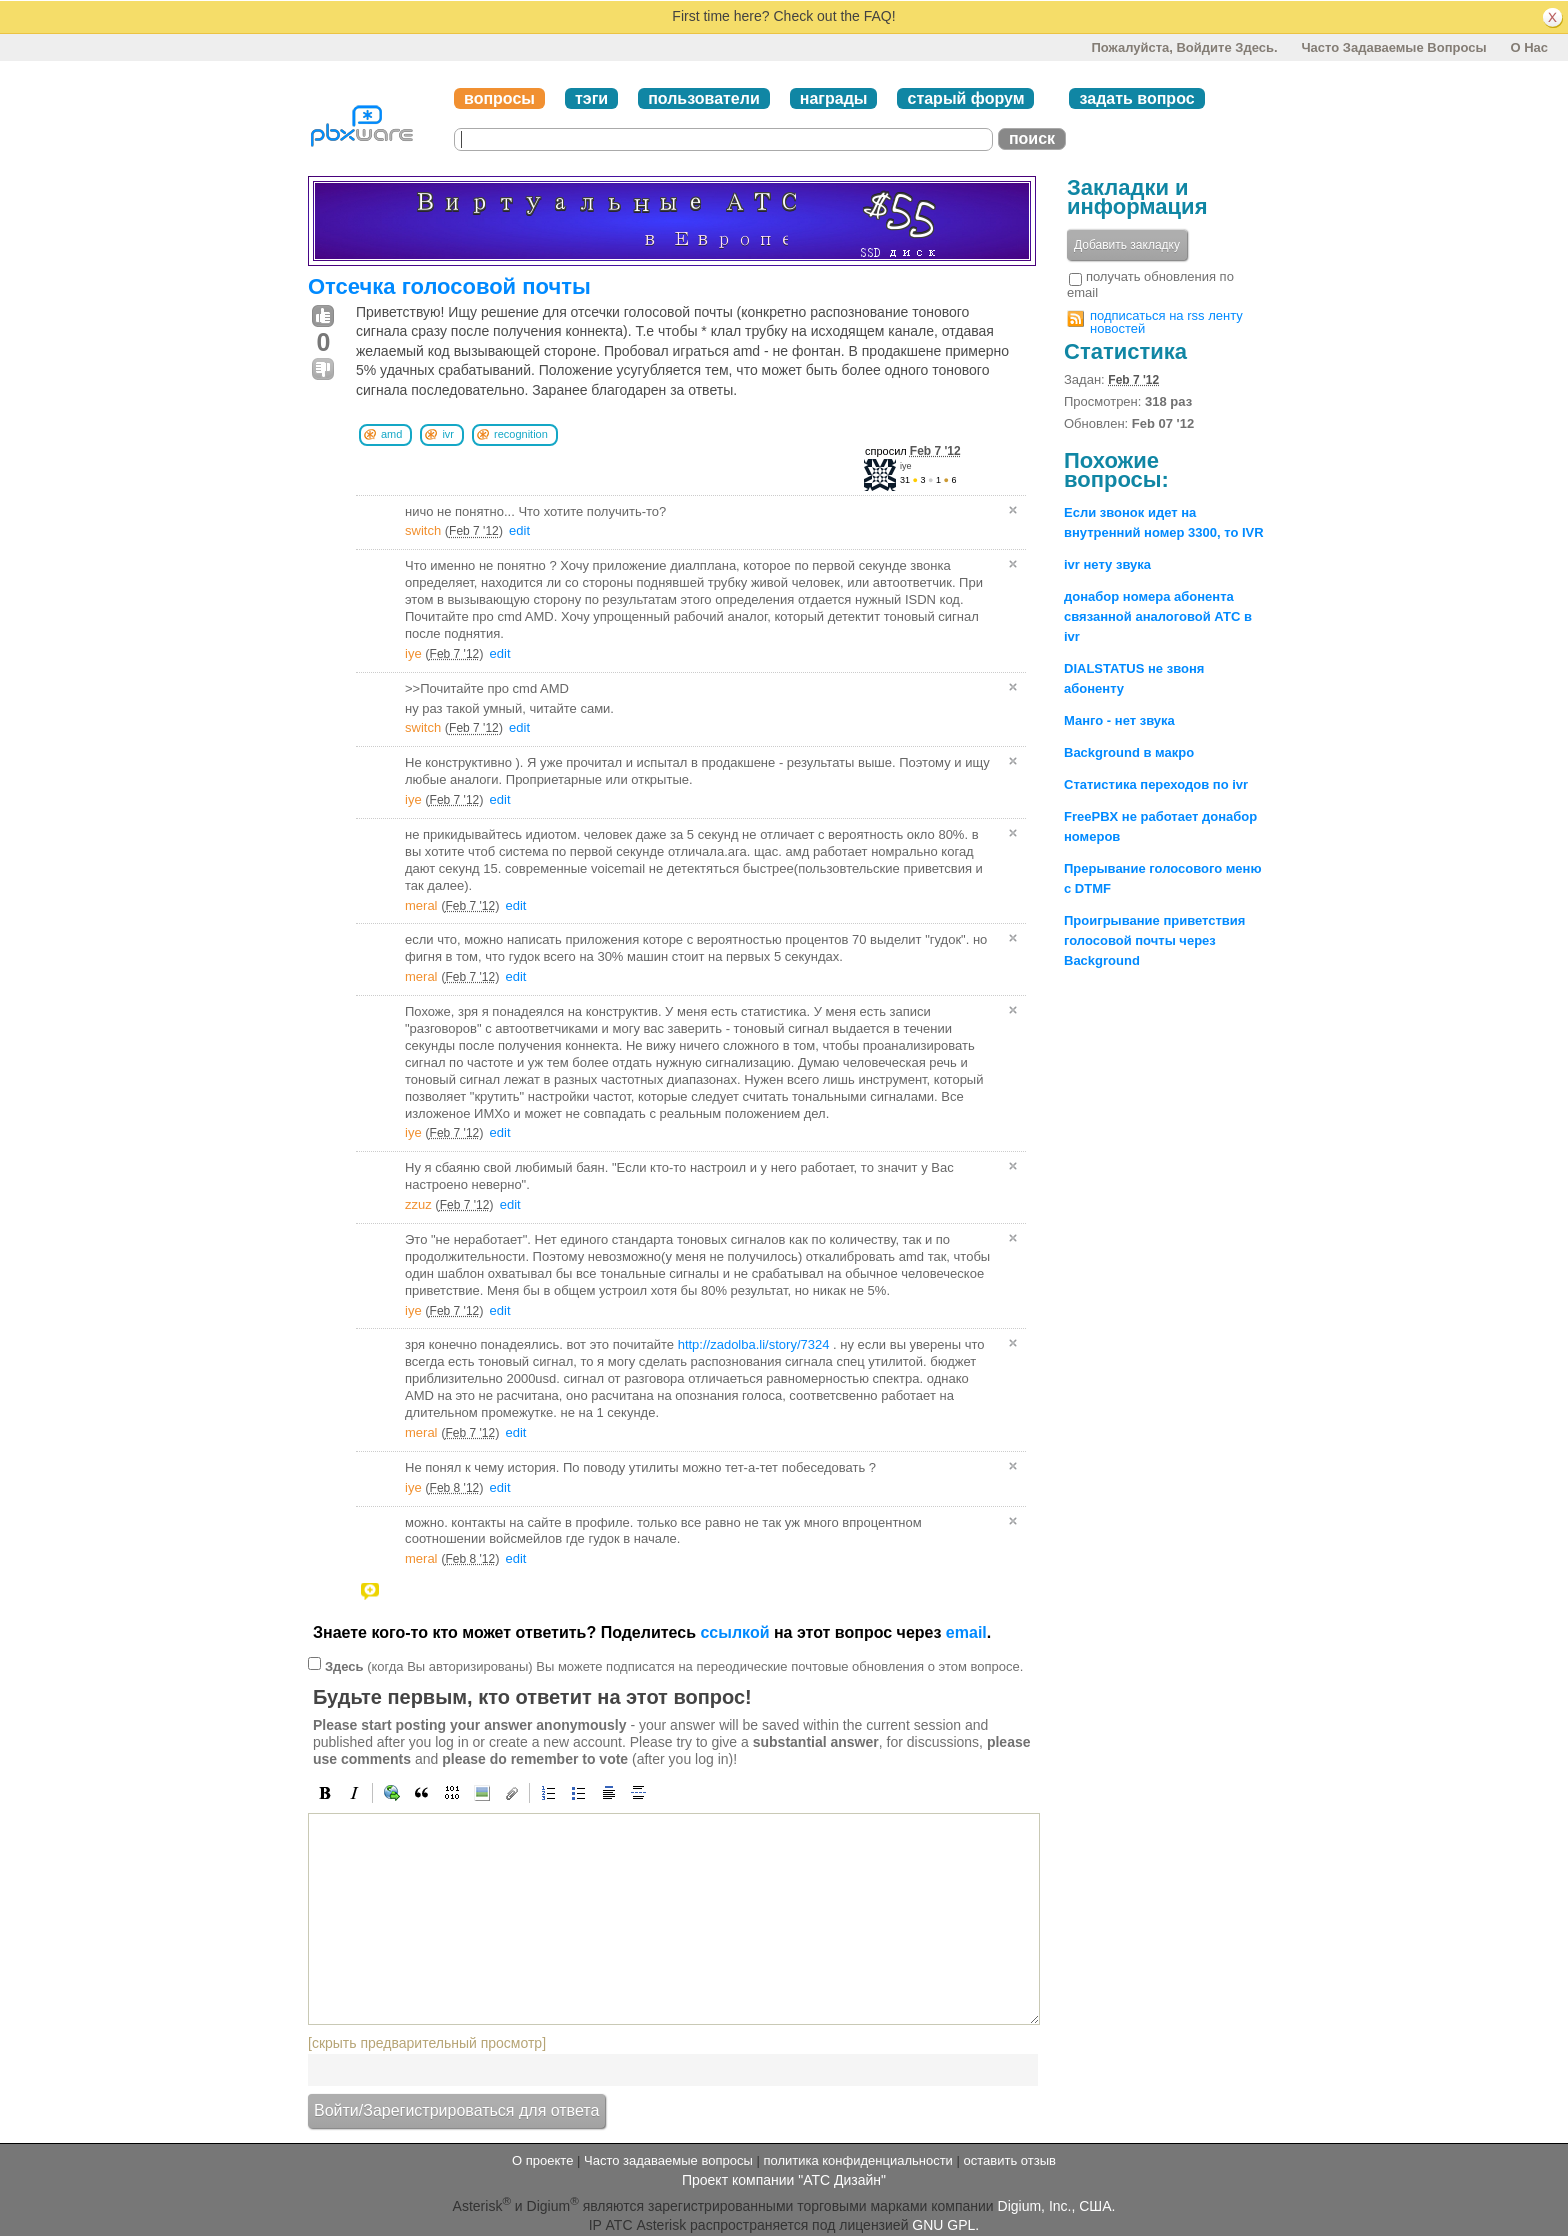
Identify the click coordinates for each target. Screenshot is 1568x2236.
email (966, 1632)
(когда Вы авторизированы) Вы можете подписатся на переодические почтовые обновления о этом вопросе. (674, 1666)
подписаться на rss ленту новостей (1166, 322)
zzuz (418, 1204)
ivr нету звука (1107, 564)
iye (906, 466)
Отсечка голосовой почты (449, 286)
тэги (591, 98)
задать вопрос (1136, 98)
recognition (521, 434)
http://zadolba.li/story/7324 (754, 1344)
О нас (1529, 47)
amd (391, 434)
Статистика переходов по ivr (1156, 784)
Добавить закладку (1127, 245)
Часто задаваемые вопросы (1393, 47)
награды (834, 98)
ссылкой (734, 1632)
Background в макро (1129, 752)
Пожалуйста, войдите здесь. (1184, 47)
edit (519, 530)
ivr (448, 434)
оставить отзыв (1010, 2160)
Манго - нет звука (1119, 720)
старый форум (965, 98)
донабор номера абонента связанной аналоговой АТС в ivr (1158, 616)
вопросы (499, 98)
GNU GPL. (945, 2225)
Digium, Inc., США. (1057, 2206)
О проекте (542, 2160)
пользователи (704, 98)
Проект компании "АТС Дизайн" (784, 2180)
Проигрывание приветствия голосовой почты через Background (1154, 940)
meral (421, 905)
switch (423, 530)
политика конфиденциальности (857, 2160)
